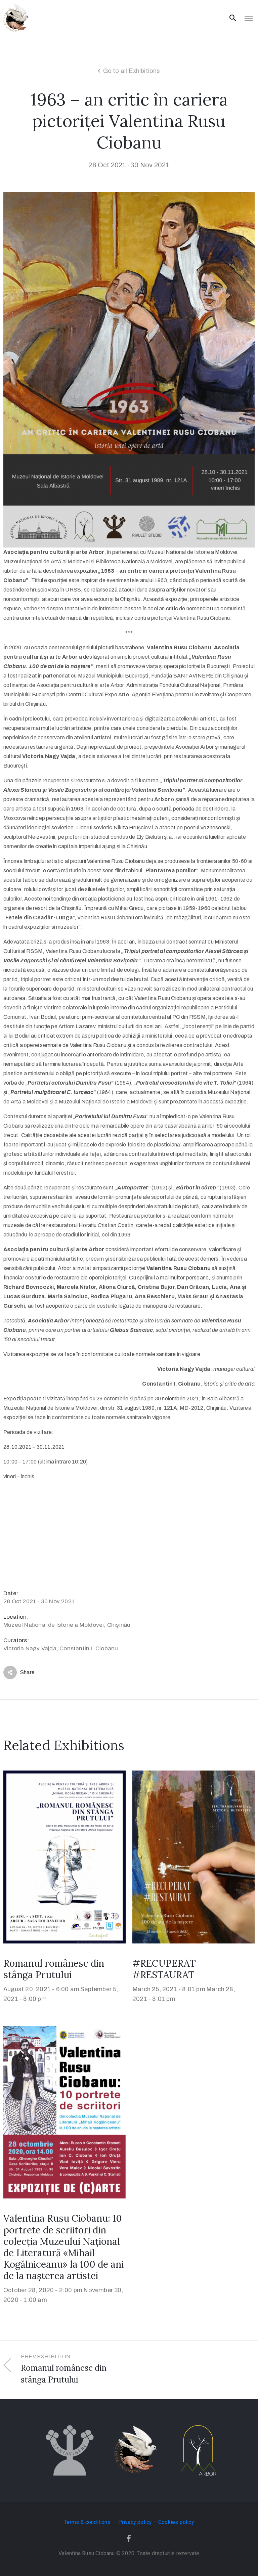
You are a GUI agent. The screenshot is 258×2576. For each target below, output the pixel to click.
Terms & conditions (88, 2522)
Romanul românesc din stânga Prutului (53, 1969)
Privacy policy (135, 2522)
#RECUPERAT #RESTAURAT (164, 1969)
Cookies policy (176, 2522)
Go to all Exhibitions (131, 71)
